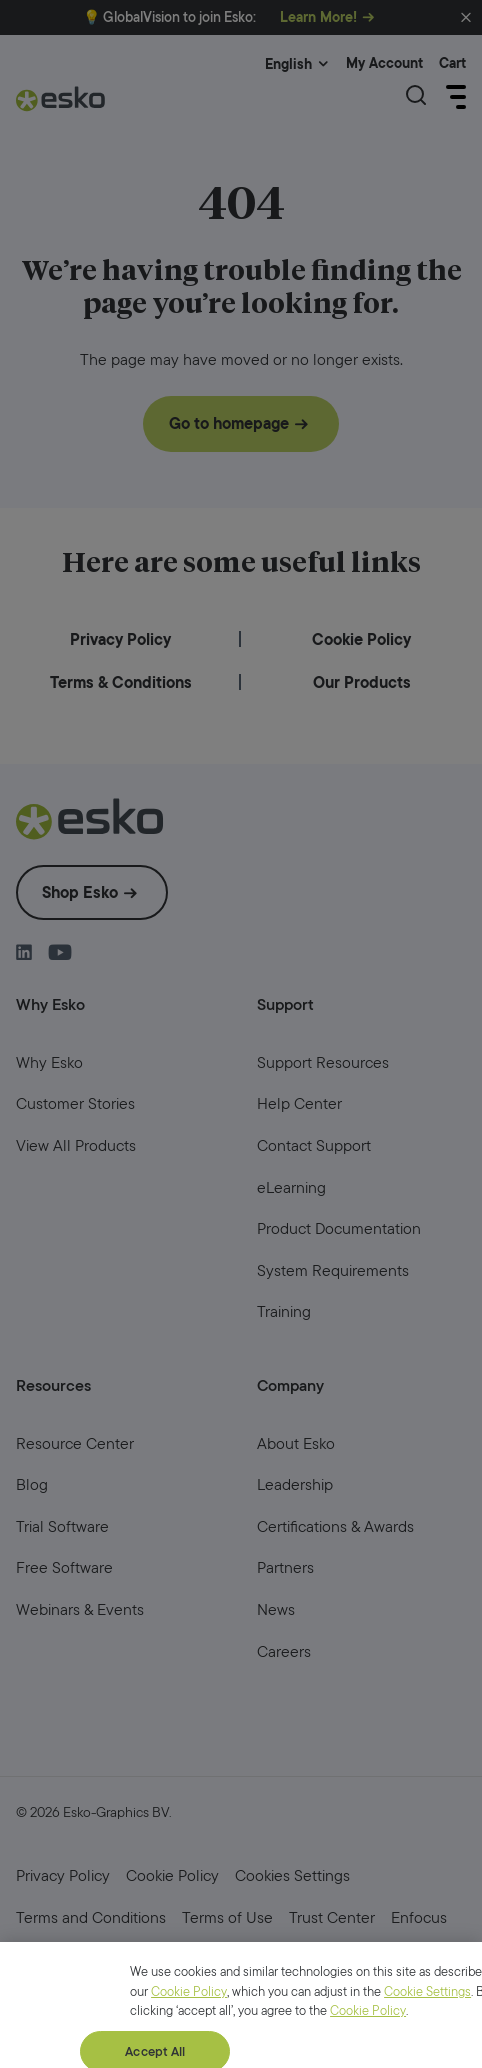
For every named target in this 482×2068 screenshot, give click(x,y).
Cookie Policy (189, 2053)
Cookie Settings (427, 2053)
